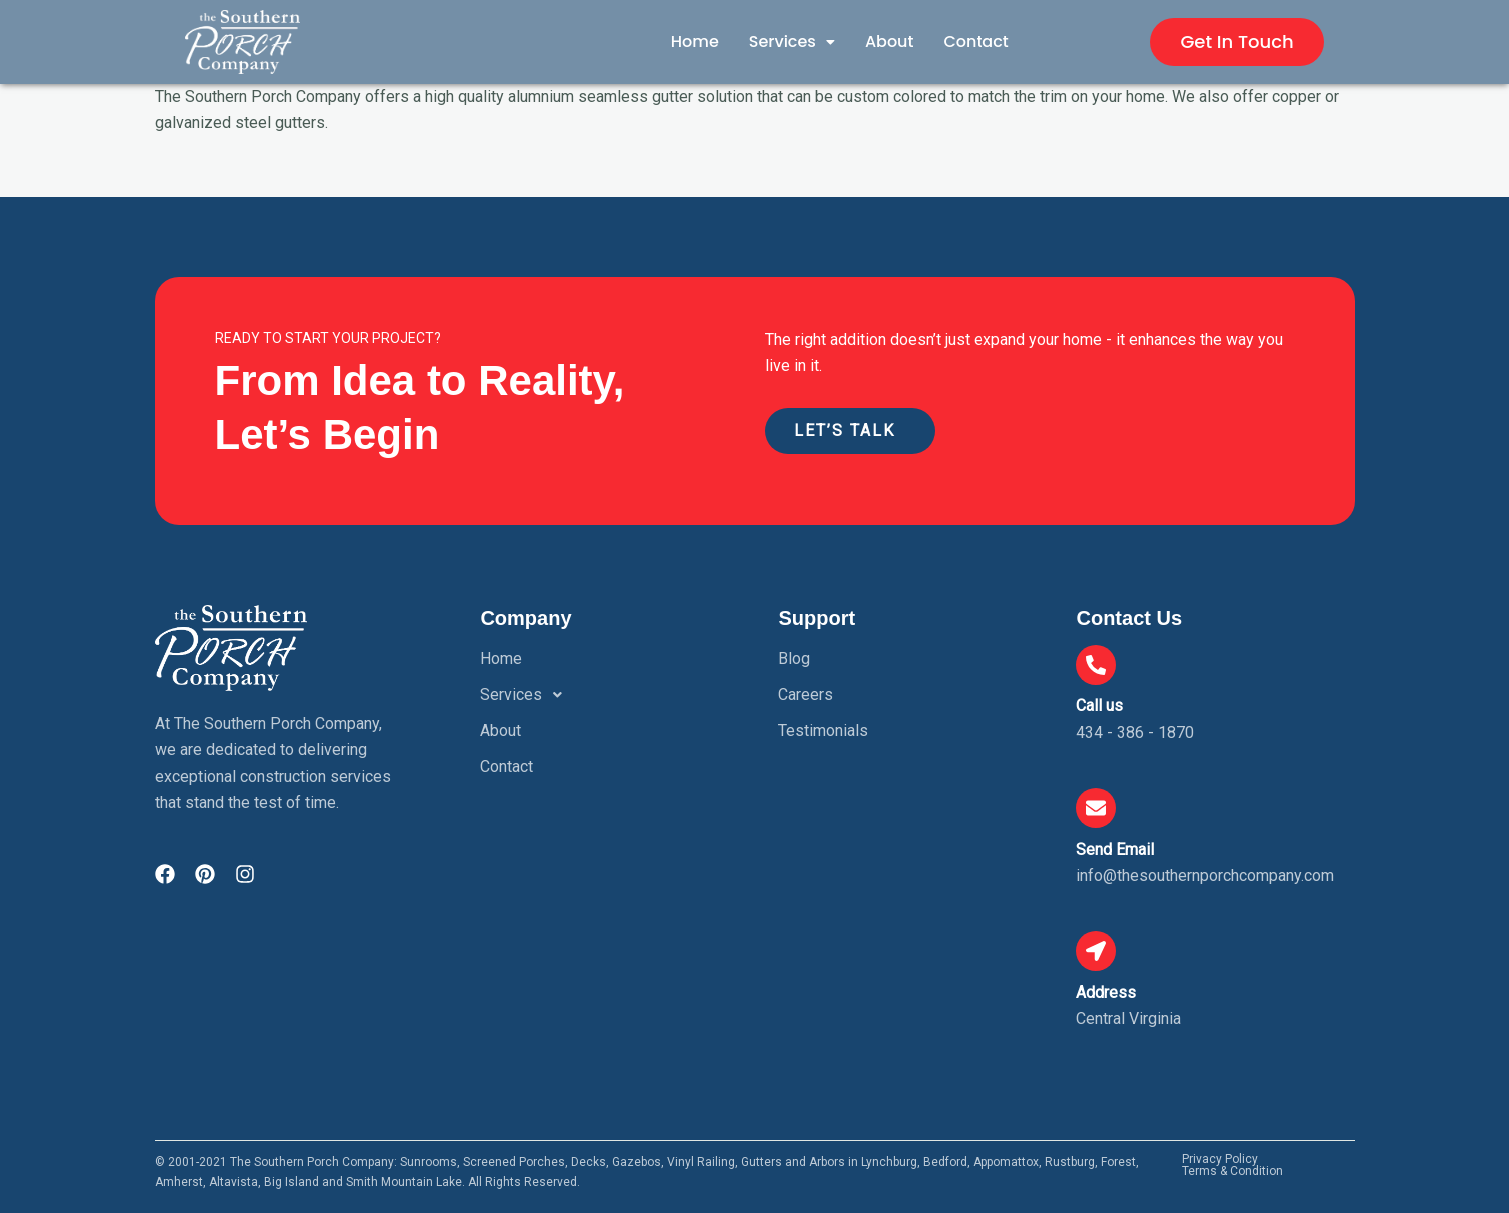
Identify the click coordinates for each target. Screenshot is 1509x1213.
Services (792, 41)
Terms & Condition (1232, 1172)
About (889, 41)
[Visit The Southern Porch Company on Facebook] (165, 874)
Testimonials (823, 730)
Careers (805, 694)
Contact (975, 41)
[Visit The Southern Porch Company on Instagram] (245, 874)
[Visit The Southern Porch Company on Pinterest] (205, 874)
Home (695, 41)
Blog (794, 658)
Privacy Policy (1220, 1160)
